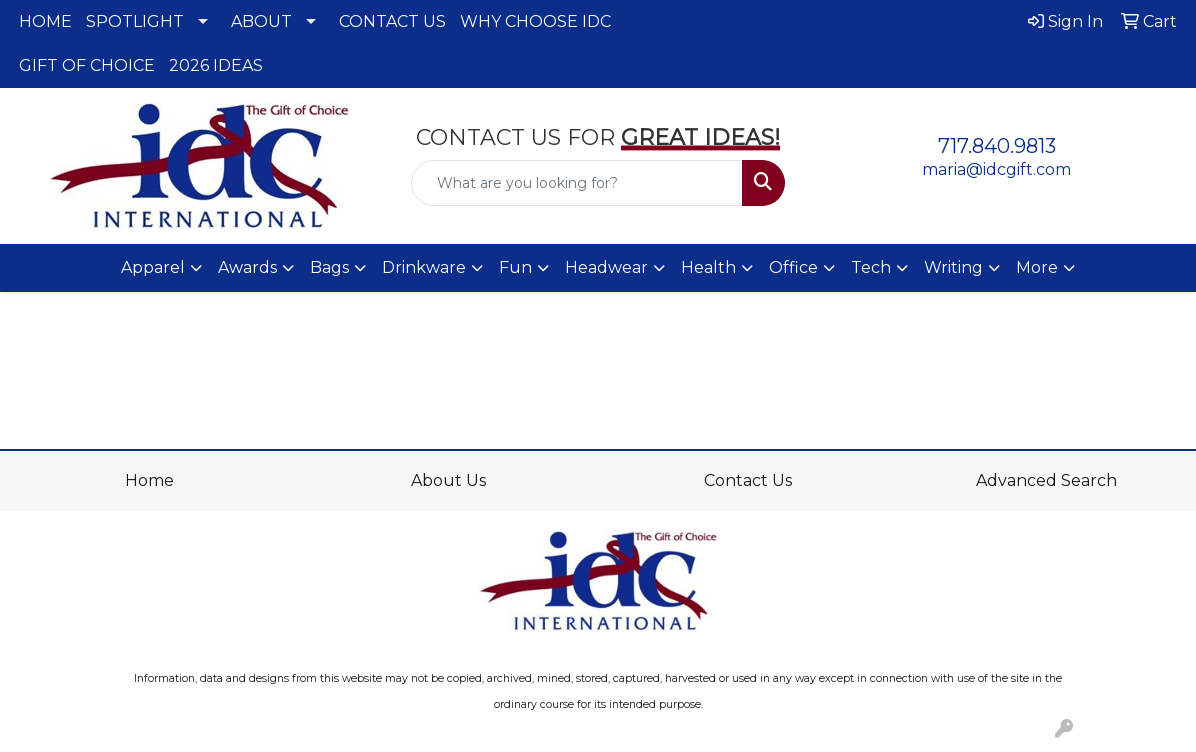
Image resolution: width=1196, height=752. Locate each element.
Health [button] (708, 267)
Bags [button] (329, 267)
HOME (45, 21)
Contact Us (748, 480)
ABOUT (261, 21)
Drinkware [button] (424, 267)
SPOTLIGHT (135, 21)
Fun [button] (515, 267)
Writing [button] (953, 267)
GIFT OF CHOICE (87, 65)
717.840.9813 (997, 146)
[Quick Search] (577, 183)
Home (149, 480)
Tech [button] (871, 267)
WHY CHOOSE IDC (535, 21)
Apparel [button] (153, 267)
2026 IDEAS (216, 65)
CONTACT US (392, 21)
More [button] (1037, 267)
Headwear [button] (606, 267)
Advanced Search (1046, 480)
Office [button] (793, 267)
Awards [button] (247, 267)
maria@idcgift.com (996, 169)
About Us (448, 480)
